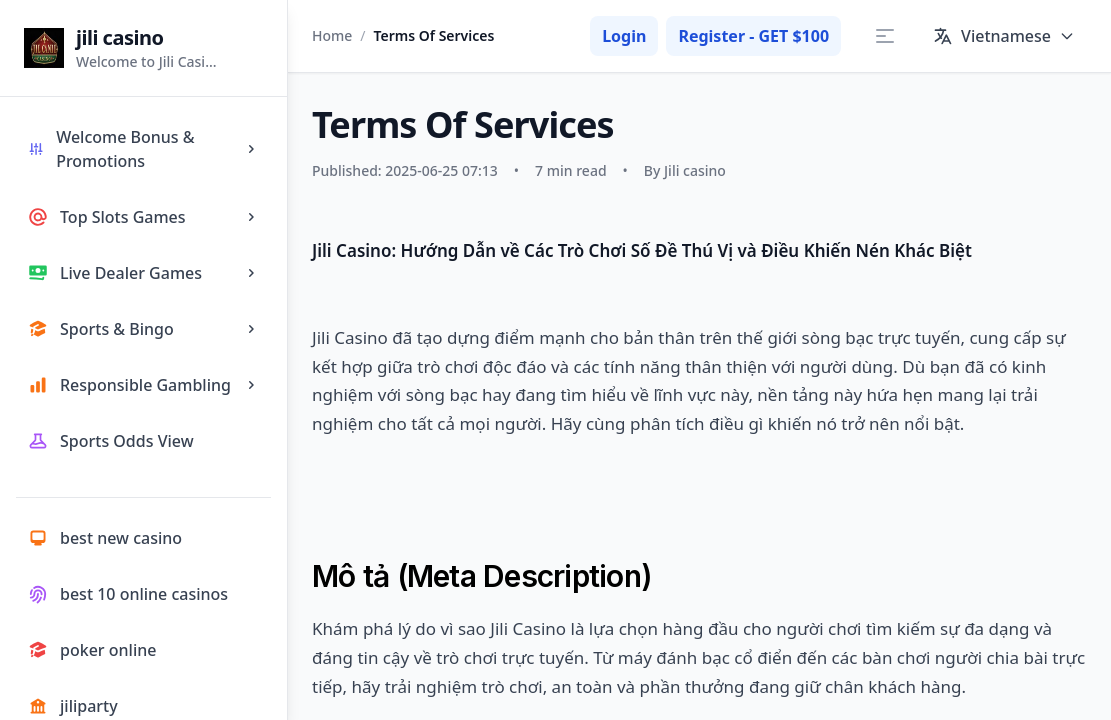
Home (332, 35)
